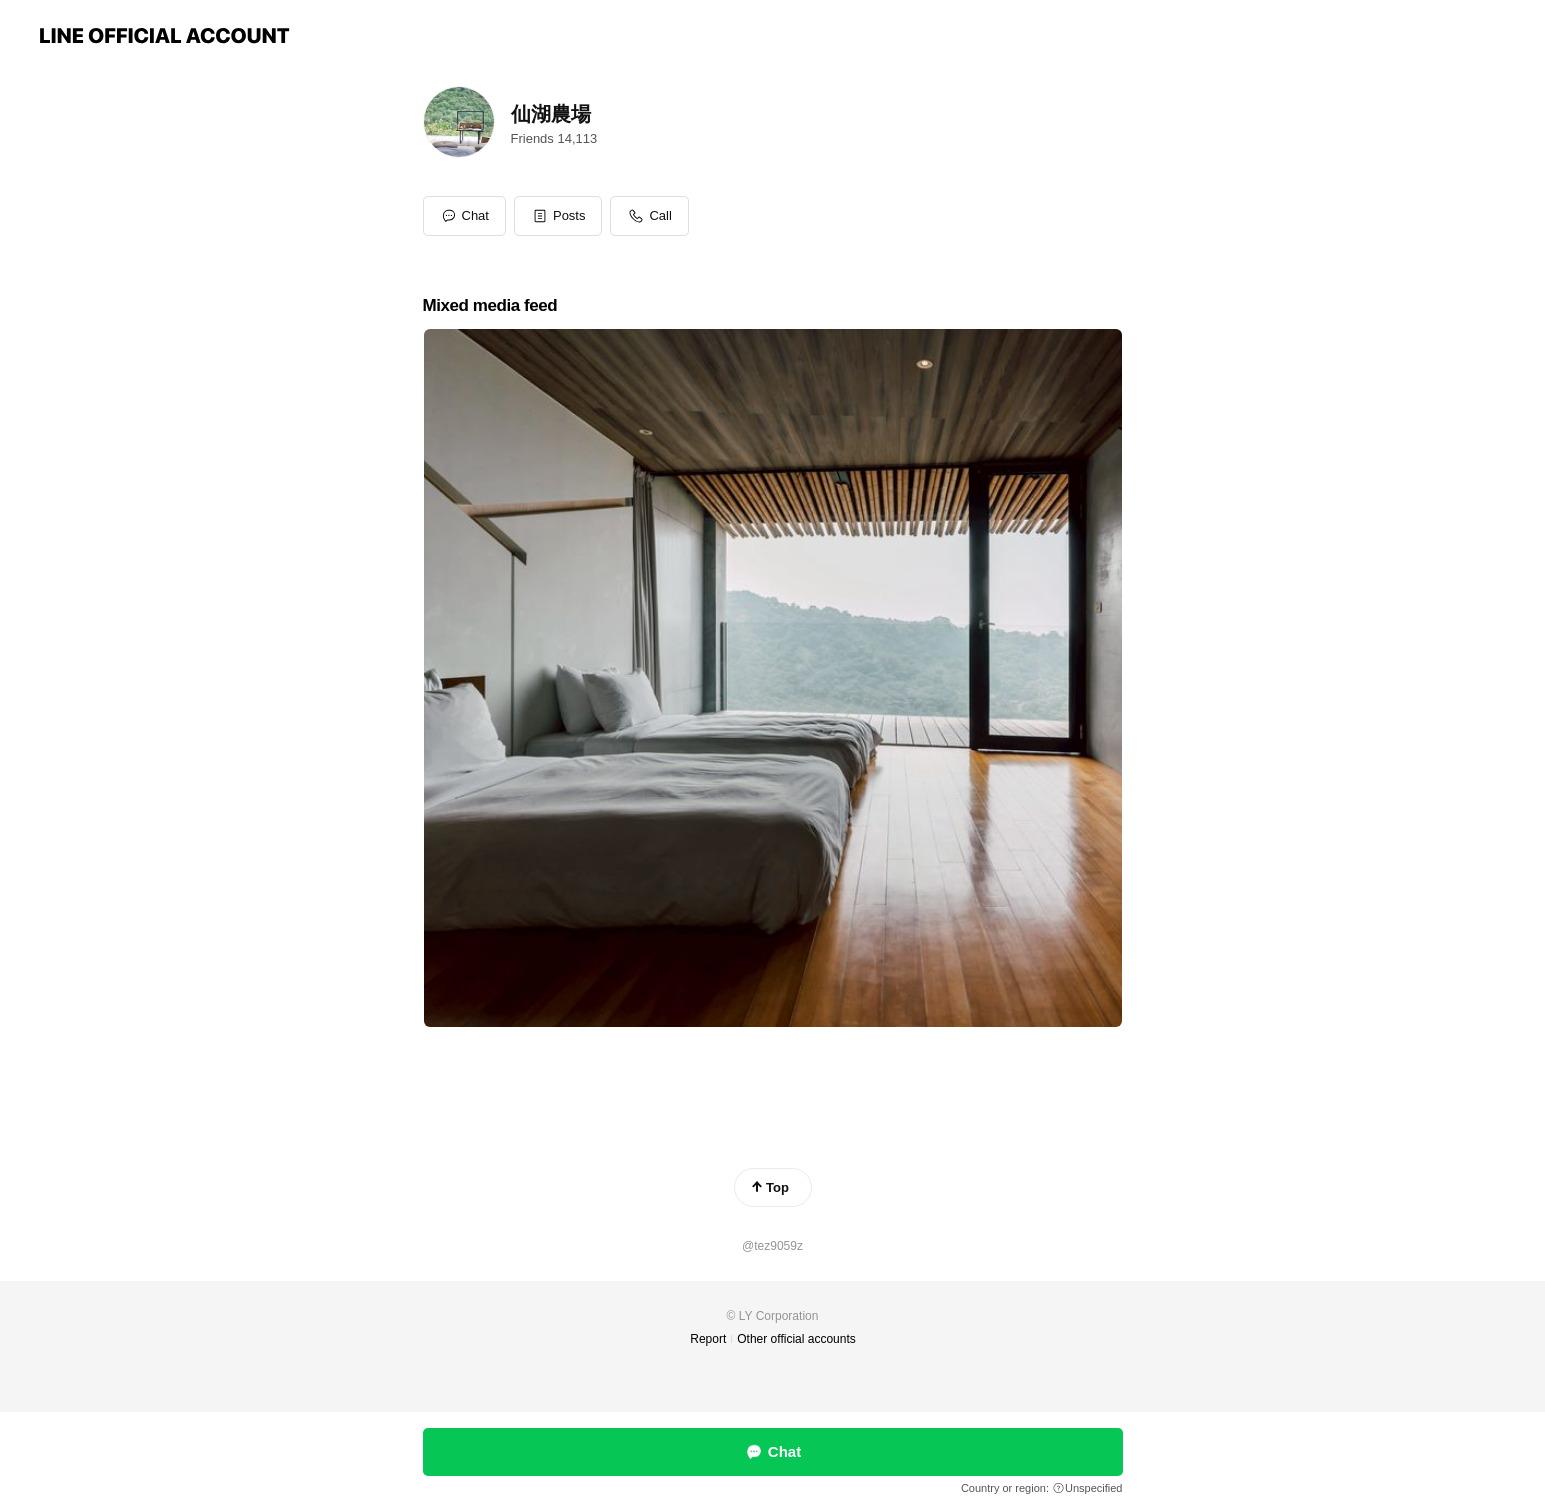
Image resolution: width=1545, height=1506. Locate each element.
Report (708, 1339)
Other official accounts (796, 1339)
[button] (558, 216)
